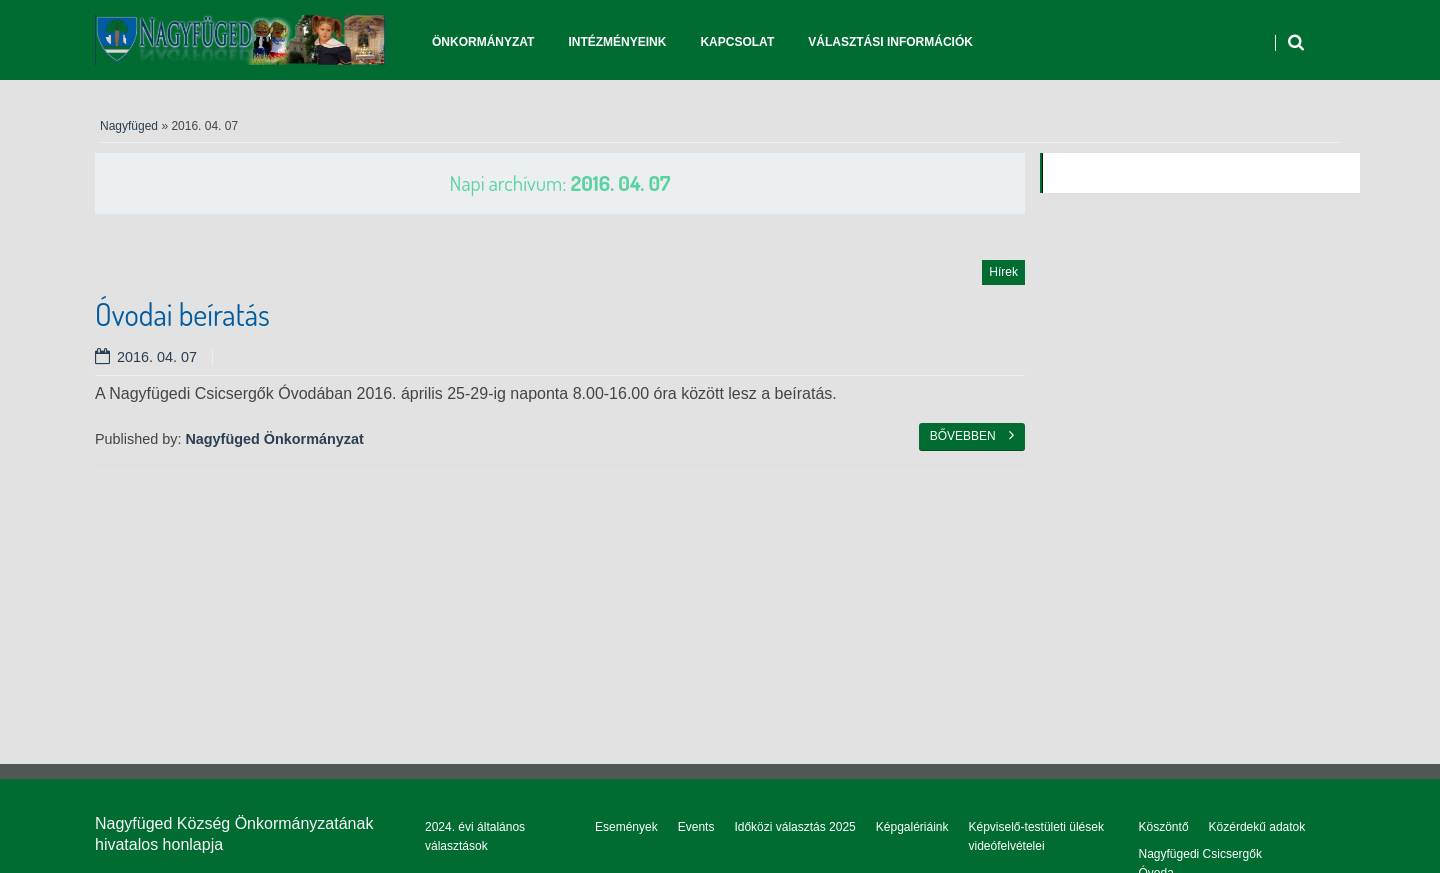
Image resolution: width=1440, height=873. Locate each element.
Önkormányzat (483, 42)
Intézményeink (617, 42)
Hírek (1003, 272)
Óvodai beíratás (182, 314)
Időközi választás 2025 (794, 827)
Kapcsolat (737, 42)
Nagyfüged (129, 126)
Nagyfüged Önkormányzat (274, 439)
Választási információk (890, 42)
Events (696, 827)
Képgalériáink (912, 827)
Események (626, 827)
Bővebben (972, 435)
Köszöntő (1164, 827)
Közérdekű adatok (1257, 827)
